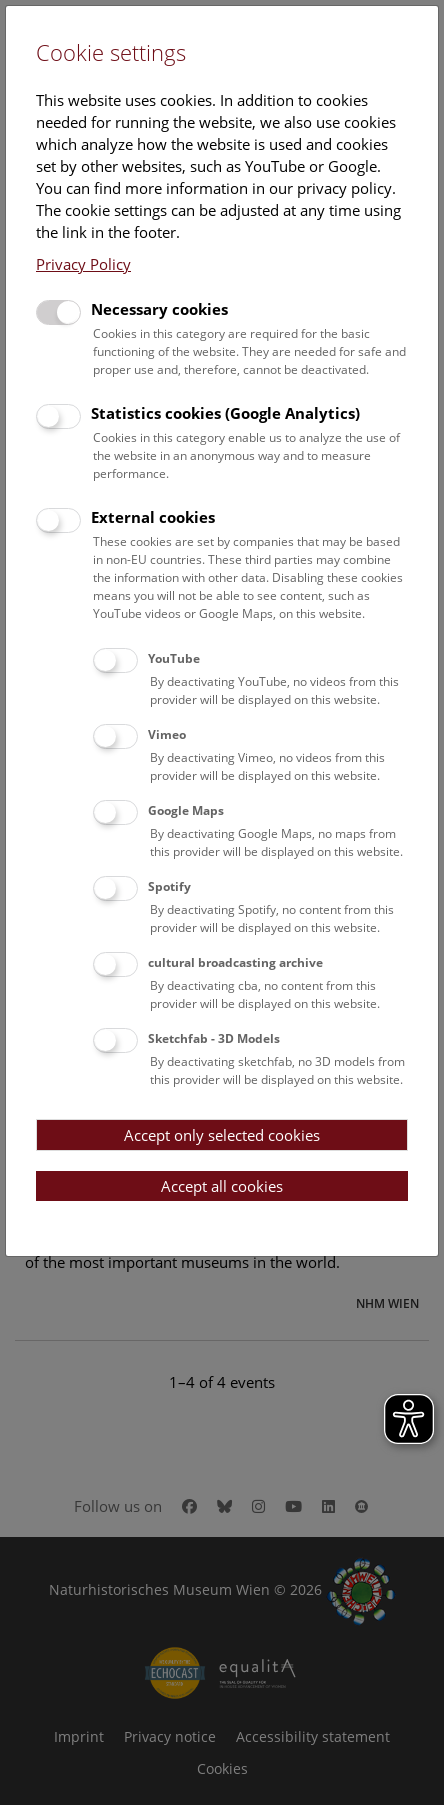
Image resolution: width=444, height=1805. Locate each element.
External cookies (153, 517)
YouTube (174, 658)
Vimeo (167, 734)
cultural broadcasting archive (235, 962)
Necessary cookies (159, 309)
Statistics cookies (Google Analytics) (225, 413)
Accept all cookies (222, 1186)
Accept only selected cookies (222, 1135)
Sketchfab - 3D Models (214, 1038)
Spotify (169, 886)
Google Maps (186, 810)
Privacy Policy (83, 264)
